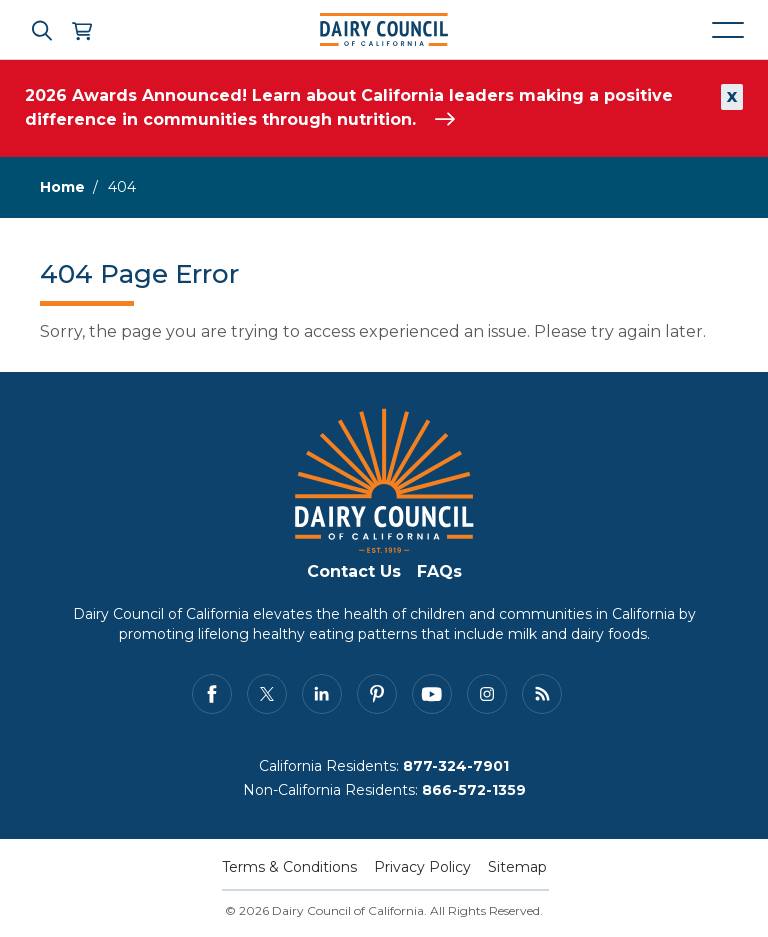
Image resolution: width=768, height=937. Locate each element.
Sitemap (517, 867)
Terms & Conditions (289, 867)
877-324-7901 (456, 766)
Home (62, 187)
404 (122, 187)
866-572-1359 (474, 790)
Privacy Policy (422, 867)
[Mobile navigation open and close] (728, 30)
